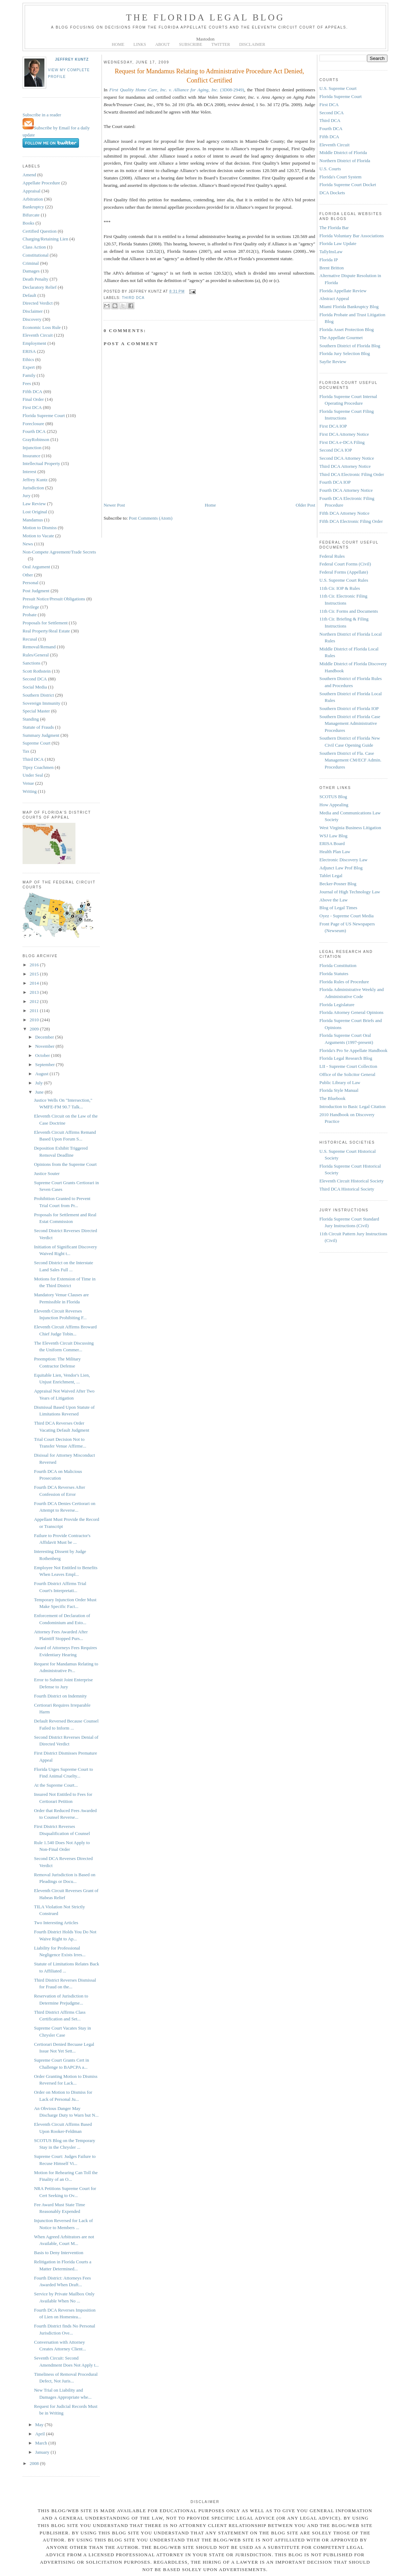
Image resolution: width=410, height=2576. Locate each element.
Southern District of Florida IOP (349, 708)
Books (28, 223)
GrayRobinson (36, 439)
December (45, 1037)
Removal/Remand (39, 646)
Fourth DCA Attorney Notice (346, 490)
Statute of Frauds (38, 727)
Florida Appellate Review (343, 290)
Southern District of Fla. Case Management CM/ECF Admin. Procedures (350, 760)
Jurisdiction (33, 487)
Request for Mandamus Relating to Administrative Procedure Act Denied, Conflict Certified (209, 76)
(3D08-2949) (176, 89)
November (45, 1046)
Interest (29, 471)
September (45, 1064)
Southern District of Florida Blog (349, 345)
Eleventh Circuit (38, 335)
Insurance (32, 455)
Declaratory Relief (39, 287)
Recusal (30, 639)
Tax (26, 751)
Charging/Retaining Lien (45, 238)
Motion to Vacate (38, 535)
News (28, 543)
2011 (35, 1010)
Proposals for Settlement (45, 622)
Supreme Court (36, 743)
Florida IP (328, 259)
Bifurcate (31, 215)
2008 (35, 2463)
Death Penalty (35, 279)
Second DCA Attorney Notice (346, 458)
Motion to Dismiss (40, 527)
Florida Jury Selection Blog (344, 353)
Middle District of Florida (343, 152)
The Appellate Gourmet (341, 337)
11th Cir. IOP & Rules (339, 588)
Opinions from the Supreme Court (65, 1164)
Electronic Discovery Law (343, 859)
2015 (35, 974)
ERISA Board (332, 843)
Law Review (34, 503)
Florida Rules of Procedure (344, 981)
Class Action (34, 247)
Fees (27, 383)
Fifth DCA (32, 391)
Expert (29, 367)
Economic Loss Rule (42, 327)
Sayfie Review (332, 361)
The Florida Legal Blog (205, 17)
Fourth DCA (34, 431)
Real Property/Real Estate (46, 631)
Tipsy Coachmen (38, 767)
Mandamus (33, 519)
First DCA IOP (333, 426)
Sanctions (32, 663)
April (40, 2433)
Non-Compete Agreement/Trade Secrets (59, 552)
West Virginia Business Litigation (350, 827)
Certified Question (39, 231)
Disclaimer (33, 311)
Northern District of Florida (344, 160)
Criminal (31, 263)
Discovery (32, 319)
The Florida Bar (334, 227)
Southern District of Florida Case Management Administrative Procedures (349, 723)
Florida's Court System (340, 176)
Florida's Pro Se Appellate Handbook (353, 1050)
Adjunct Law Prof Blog (340, 867)
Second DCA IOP (335, 450)
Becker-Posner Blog (337, 883)
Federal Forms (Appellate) (343, 572)
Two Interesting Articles (56, 1922)
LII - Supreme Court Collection (348, 1066)
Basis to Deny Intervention (58, 2252)
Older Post (305, 505)
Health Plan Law (334, 851)
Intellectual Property (41, 463)
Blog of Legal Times (338, 907)
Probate (30, 614)
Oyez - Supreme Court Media (346, 915)
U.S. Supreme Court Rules (343, 580)
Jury (26, 495)
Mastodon (205, 39)
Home (210, 505)
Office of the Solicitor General (347, 1074)
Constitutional (36, 255)
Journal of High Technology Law (349, 891)
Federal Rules (332, 556)
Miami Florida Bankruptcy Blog (349, 306)
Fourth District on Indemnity (60, 1696)
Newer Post (114, 505)
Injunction (32, 447)
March (41, 2443)
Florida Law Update (337, 243)
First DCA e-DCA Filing (342, 442)
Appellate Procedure (41, 182)
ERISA (29, 351)
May (40, 2424)
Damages (31, 271)
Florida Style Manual (339, 1090)
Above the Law (333, 899)
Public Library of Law (339, 1082)
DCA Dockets (332, 192)
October (43, 1055)
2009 (35, 1029)
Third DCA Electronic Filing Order (351, 474)
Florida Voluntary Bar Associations (351, 235)
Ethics (28, 359)
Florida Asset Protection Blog (346, 329)
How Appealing (333, 804)
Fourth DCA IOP (335, 482)
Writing (30, 791)
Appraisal (32, 191)
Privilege (31, 607)
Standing (31, 719)
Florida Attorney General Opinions (351, 1012)
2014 (35, 983)
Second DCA (35, 678)
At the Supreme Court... (56, 1785)
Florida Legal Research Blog (345, 1058)
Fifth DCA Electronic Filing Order (351, 521)
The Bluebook (332, 1098)
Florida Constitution (337, 965)
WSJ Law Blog (333, 835)
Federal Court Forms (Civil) (345, 564)
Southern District (38, 695)
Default (29, 295)
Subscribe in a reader (42, 114)
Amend (29, 174)
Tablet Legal (330, 875)
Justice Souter (47, 1173)
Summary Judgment (41, 735)
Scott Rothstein (37, 671)
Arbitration (33, 199)
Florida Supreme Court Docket (347, 184)
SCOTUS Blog (333, 796)
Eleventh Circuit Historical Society (351, 1180)
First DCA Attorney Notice (344, 434)
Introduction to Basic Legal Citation (352, 1106)
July (39, 1082)
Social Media (35, 687)
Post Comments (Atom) (151, 518)
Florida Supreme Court (44, 415)
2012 (35, 1001)
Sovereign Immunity (41, 703)
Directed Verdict (38, 303)
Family (29, 375)
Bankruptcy (33, 206)
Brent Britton (331, 267)
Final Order (33, 399)
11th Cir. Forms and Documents (348, 611)
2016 (35, 964)
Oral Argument (36, 566)
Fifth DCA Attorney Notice (344, 513)
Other (28, 574)
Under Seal (33, 775)
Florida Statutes (333, 973)
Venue (28, 783)
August (42, 1073)
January (43, 2452)
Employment (34, 343)
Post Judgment (36, 590)
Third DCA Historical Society (346, 1189)
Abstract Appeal (334, 298)
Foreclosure (33, 423)
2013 (35, 992)
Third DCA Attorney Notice (345, 466)
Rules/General (36, 654)
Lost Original (35, 511)
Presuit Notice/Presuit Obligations (54, 598)
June (40, 1092)
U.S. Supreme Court (337, 88)
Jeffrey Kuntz (72, 59)
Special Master (36, 711)
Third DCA (33, 759)
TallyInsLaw (331, 251)
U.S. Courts (330, 168)
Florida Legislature (336, 1004)
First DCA (32, 407)
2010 (35, 1019)
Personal (30, 582)
